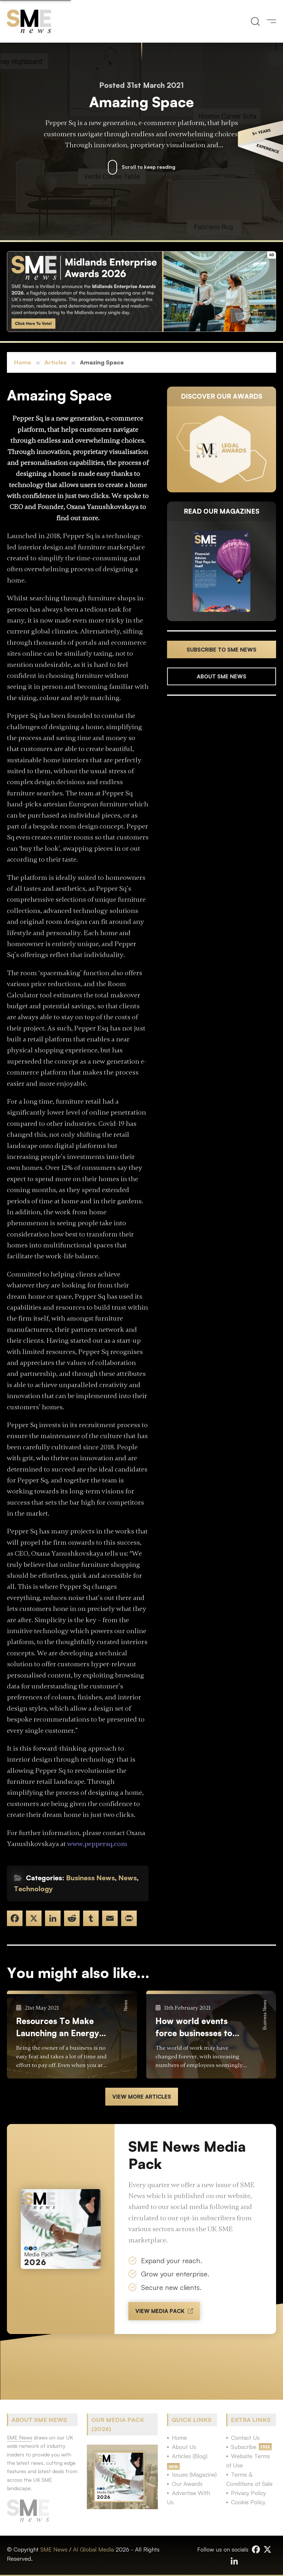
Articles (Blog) (189, 2456)
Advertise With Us (188, 2497)
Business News (90, 1877)
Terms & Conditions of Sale (249, 2479)
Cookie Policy (248, 2502)
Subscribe (243, 2446)
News (127, 1877)
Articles (55, 362)
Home (22, 362)
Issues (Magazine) (194, 2474)
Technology (33, 1888)
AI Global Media (93, 2549)
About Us (184, 2446)
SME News (54, 2549)
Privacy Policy (248, 2492)
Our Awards (187, 2483)
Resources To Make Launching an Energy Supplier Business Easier (57, 2027)
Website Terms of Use (248, 2460)
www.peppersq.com (97, 1844)
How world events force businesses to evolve (193, 2027)
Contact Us (245, 2437)
